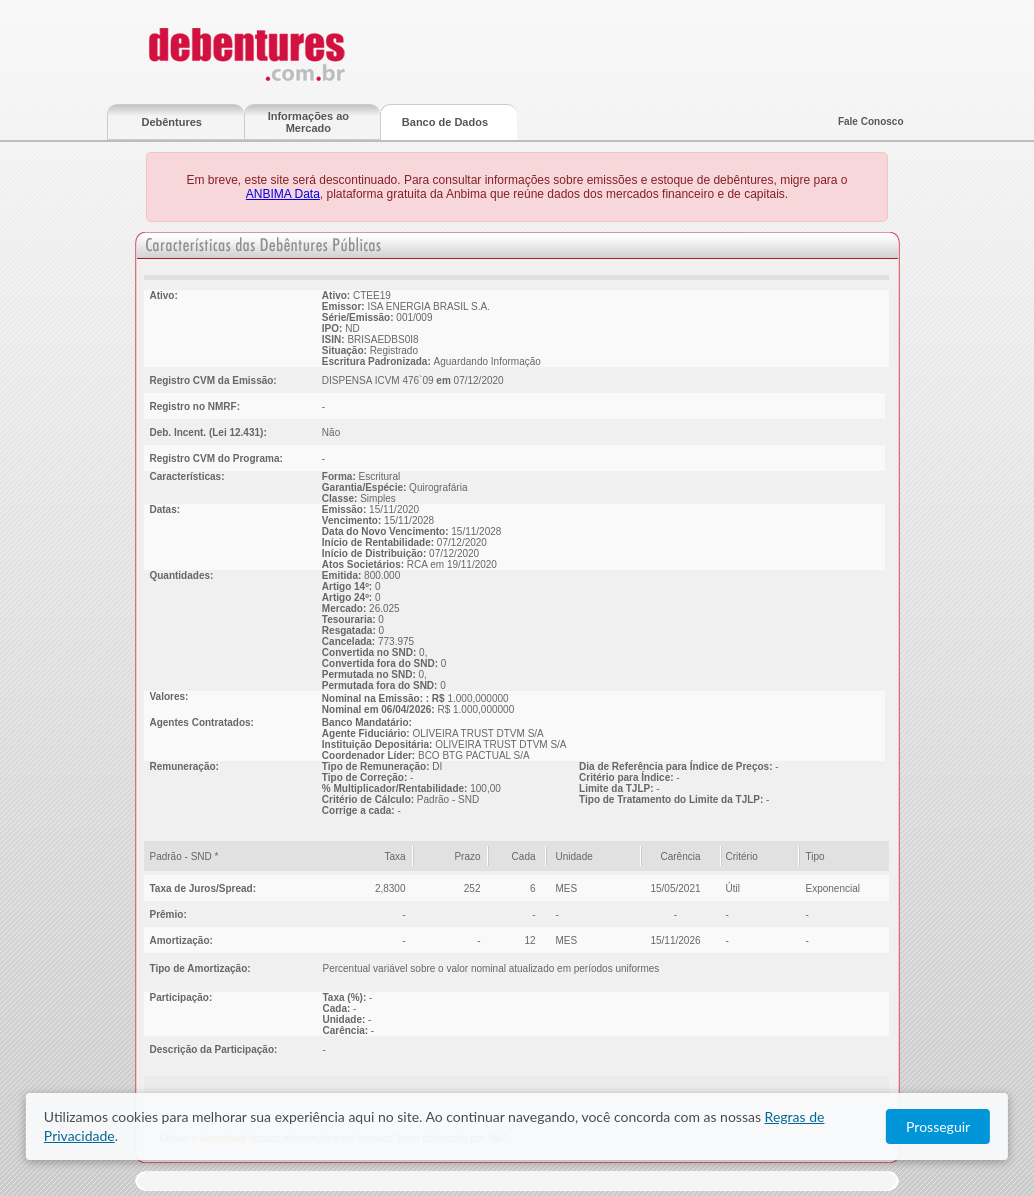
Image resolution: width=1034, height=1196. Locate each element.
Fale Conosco (871, 121)
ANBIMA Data (283, 194)
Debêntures (171, 122)
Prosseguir (938, 1126)
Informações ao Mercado (308, 122)
